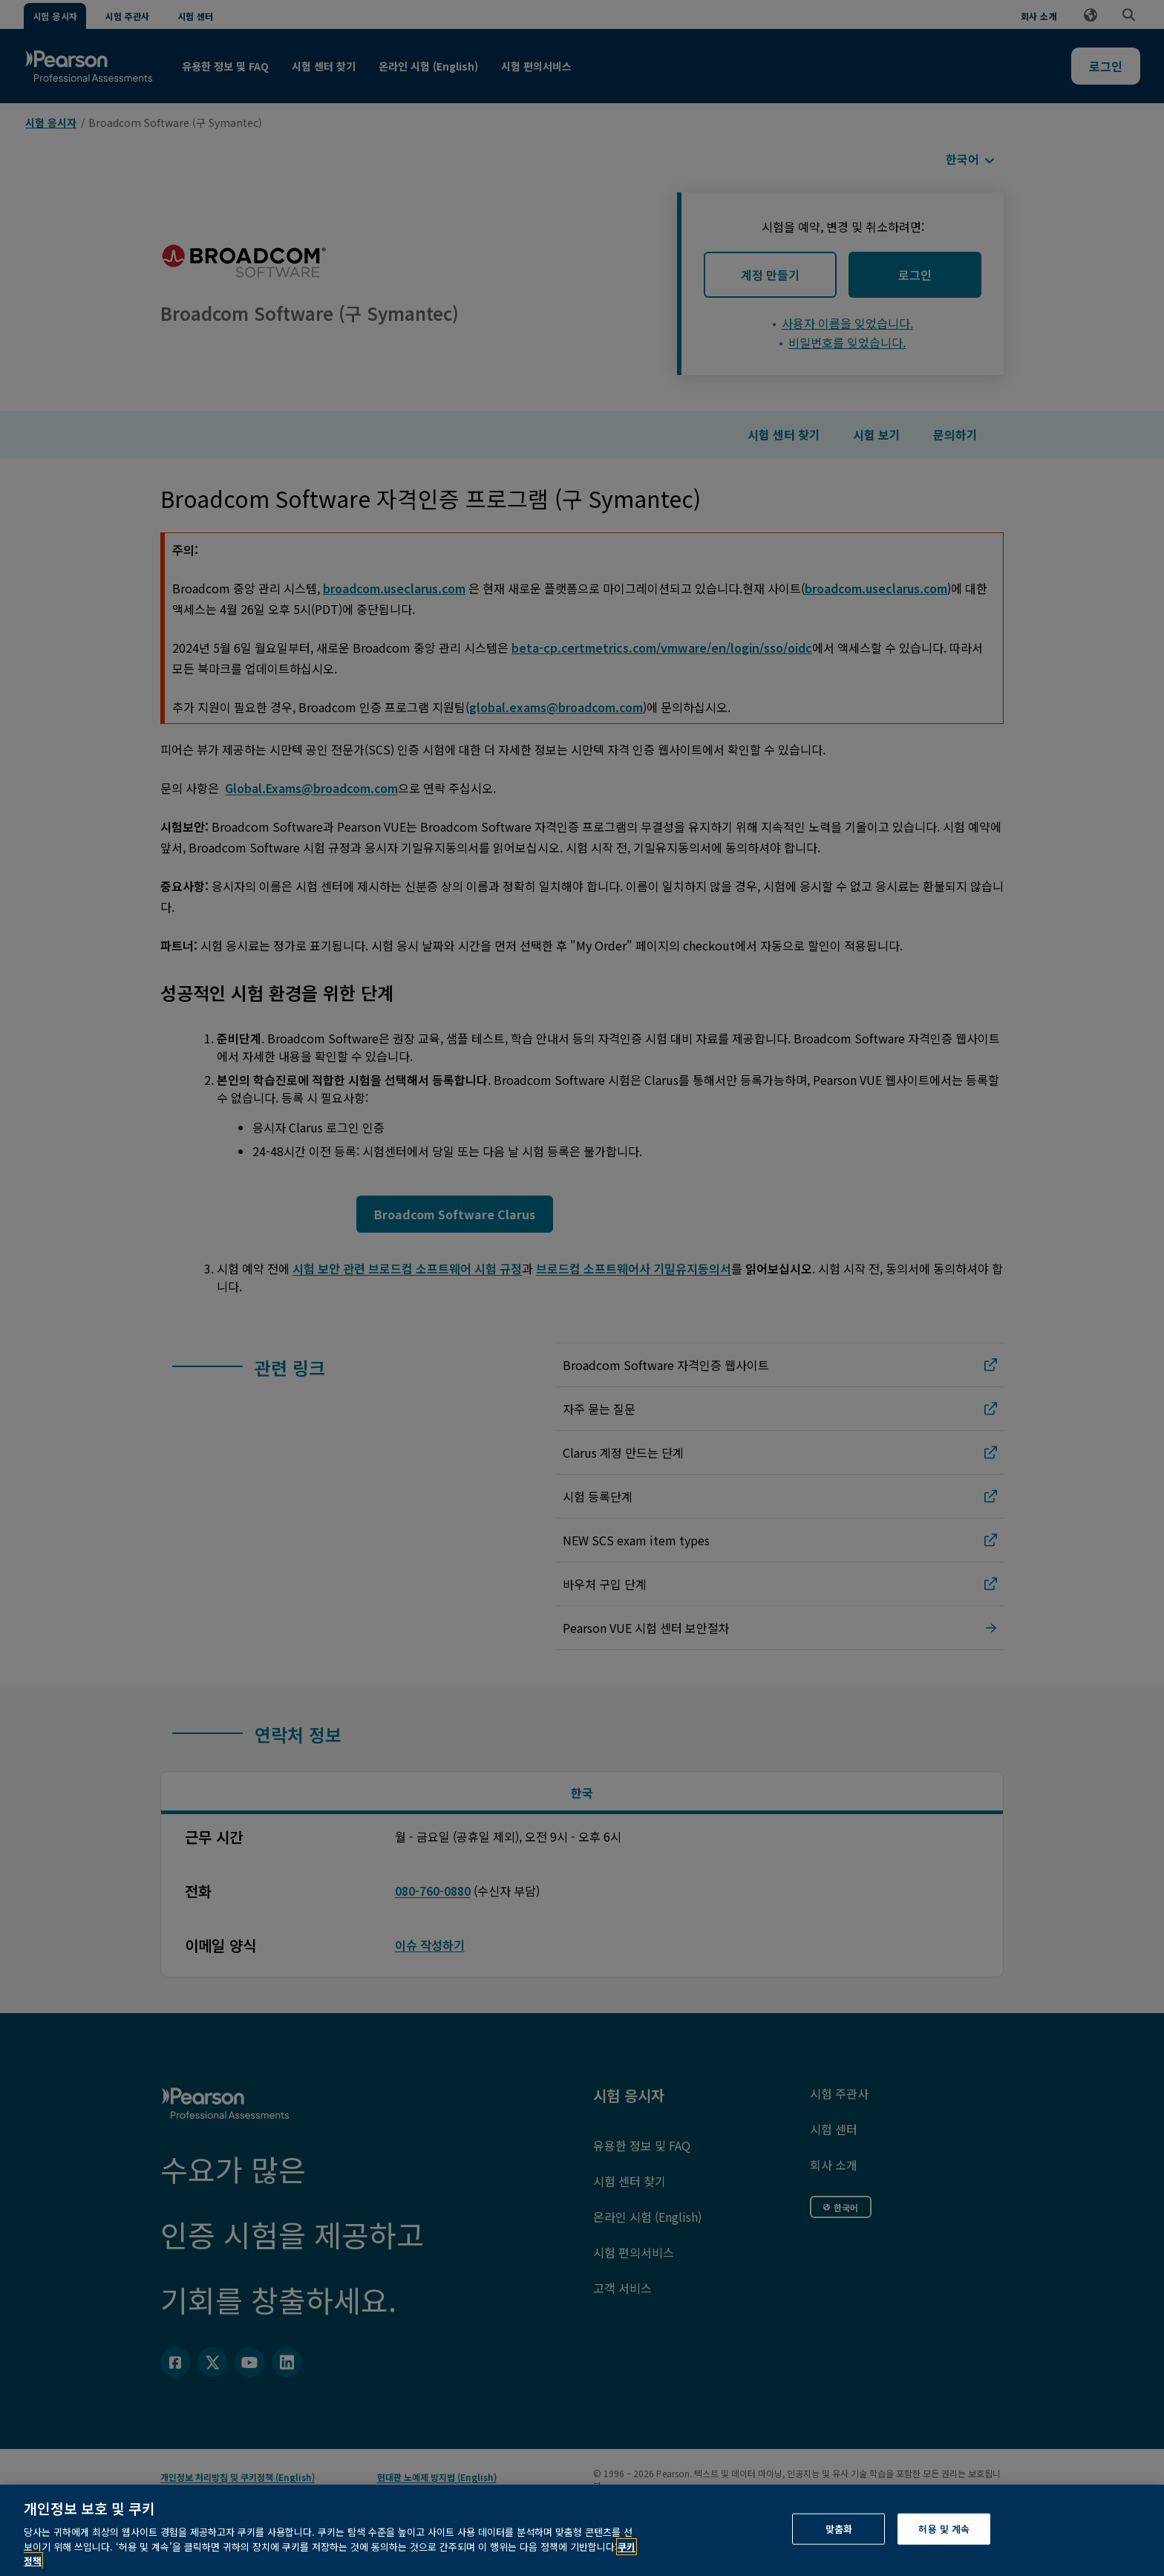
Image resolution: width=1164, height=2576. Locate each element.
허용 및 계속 (944, 2558)
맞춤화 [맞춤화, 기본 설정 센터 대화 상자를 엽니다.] (838, 2558)
